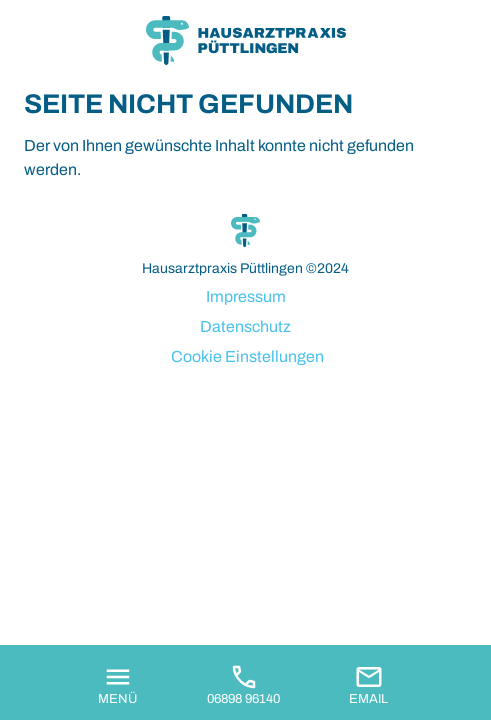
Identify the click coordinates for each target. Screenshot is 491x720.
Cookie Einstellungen (247, 356)
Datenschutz (245, 326)
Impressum (246, 296)
